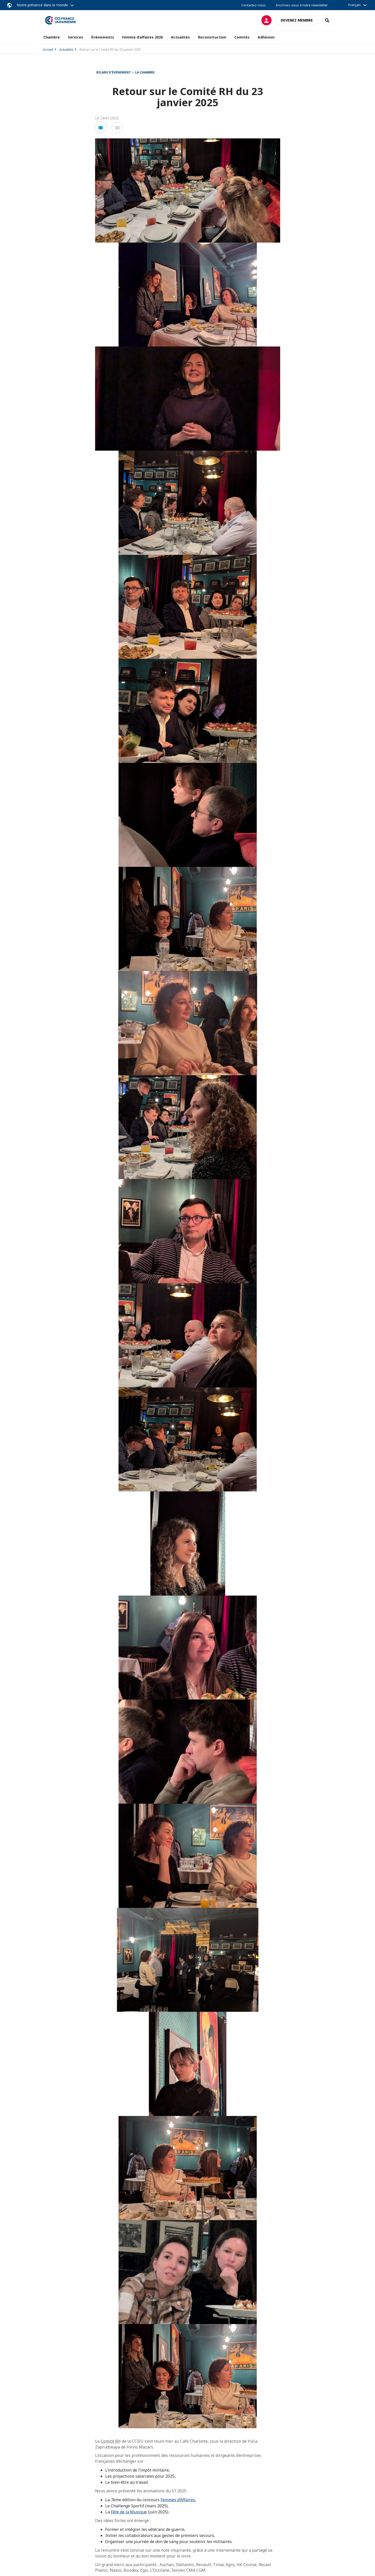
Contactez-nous (253, 5)
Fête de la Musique (129, 2512)
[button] (100, 127)
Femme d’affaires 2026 (142, 37)
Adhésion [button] (266, 37)
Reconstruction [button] (212, 37)
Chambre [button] (51, 37)
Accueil (48, 49)
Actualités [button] (180, 37)
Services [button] (75, 37)
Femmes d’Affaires (177, 2499)
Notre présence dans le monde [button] (42, 5)
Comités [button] (241, 37)
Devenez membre (297, 20)
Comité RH (111, 2441)
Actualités (66, 49)
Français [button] (354, 5)
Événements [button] (102, 37)
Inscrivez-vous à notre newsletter (302, 5)
